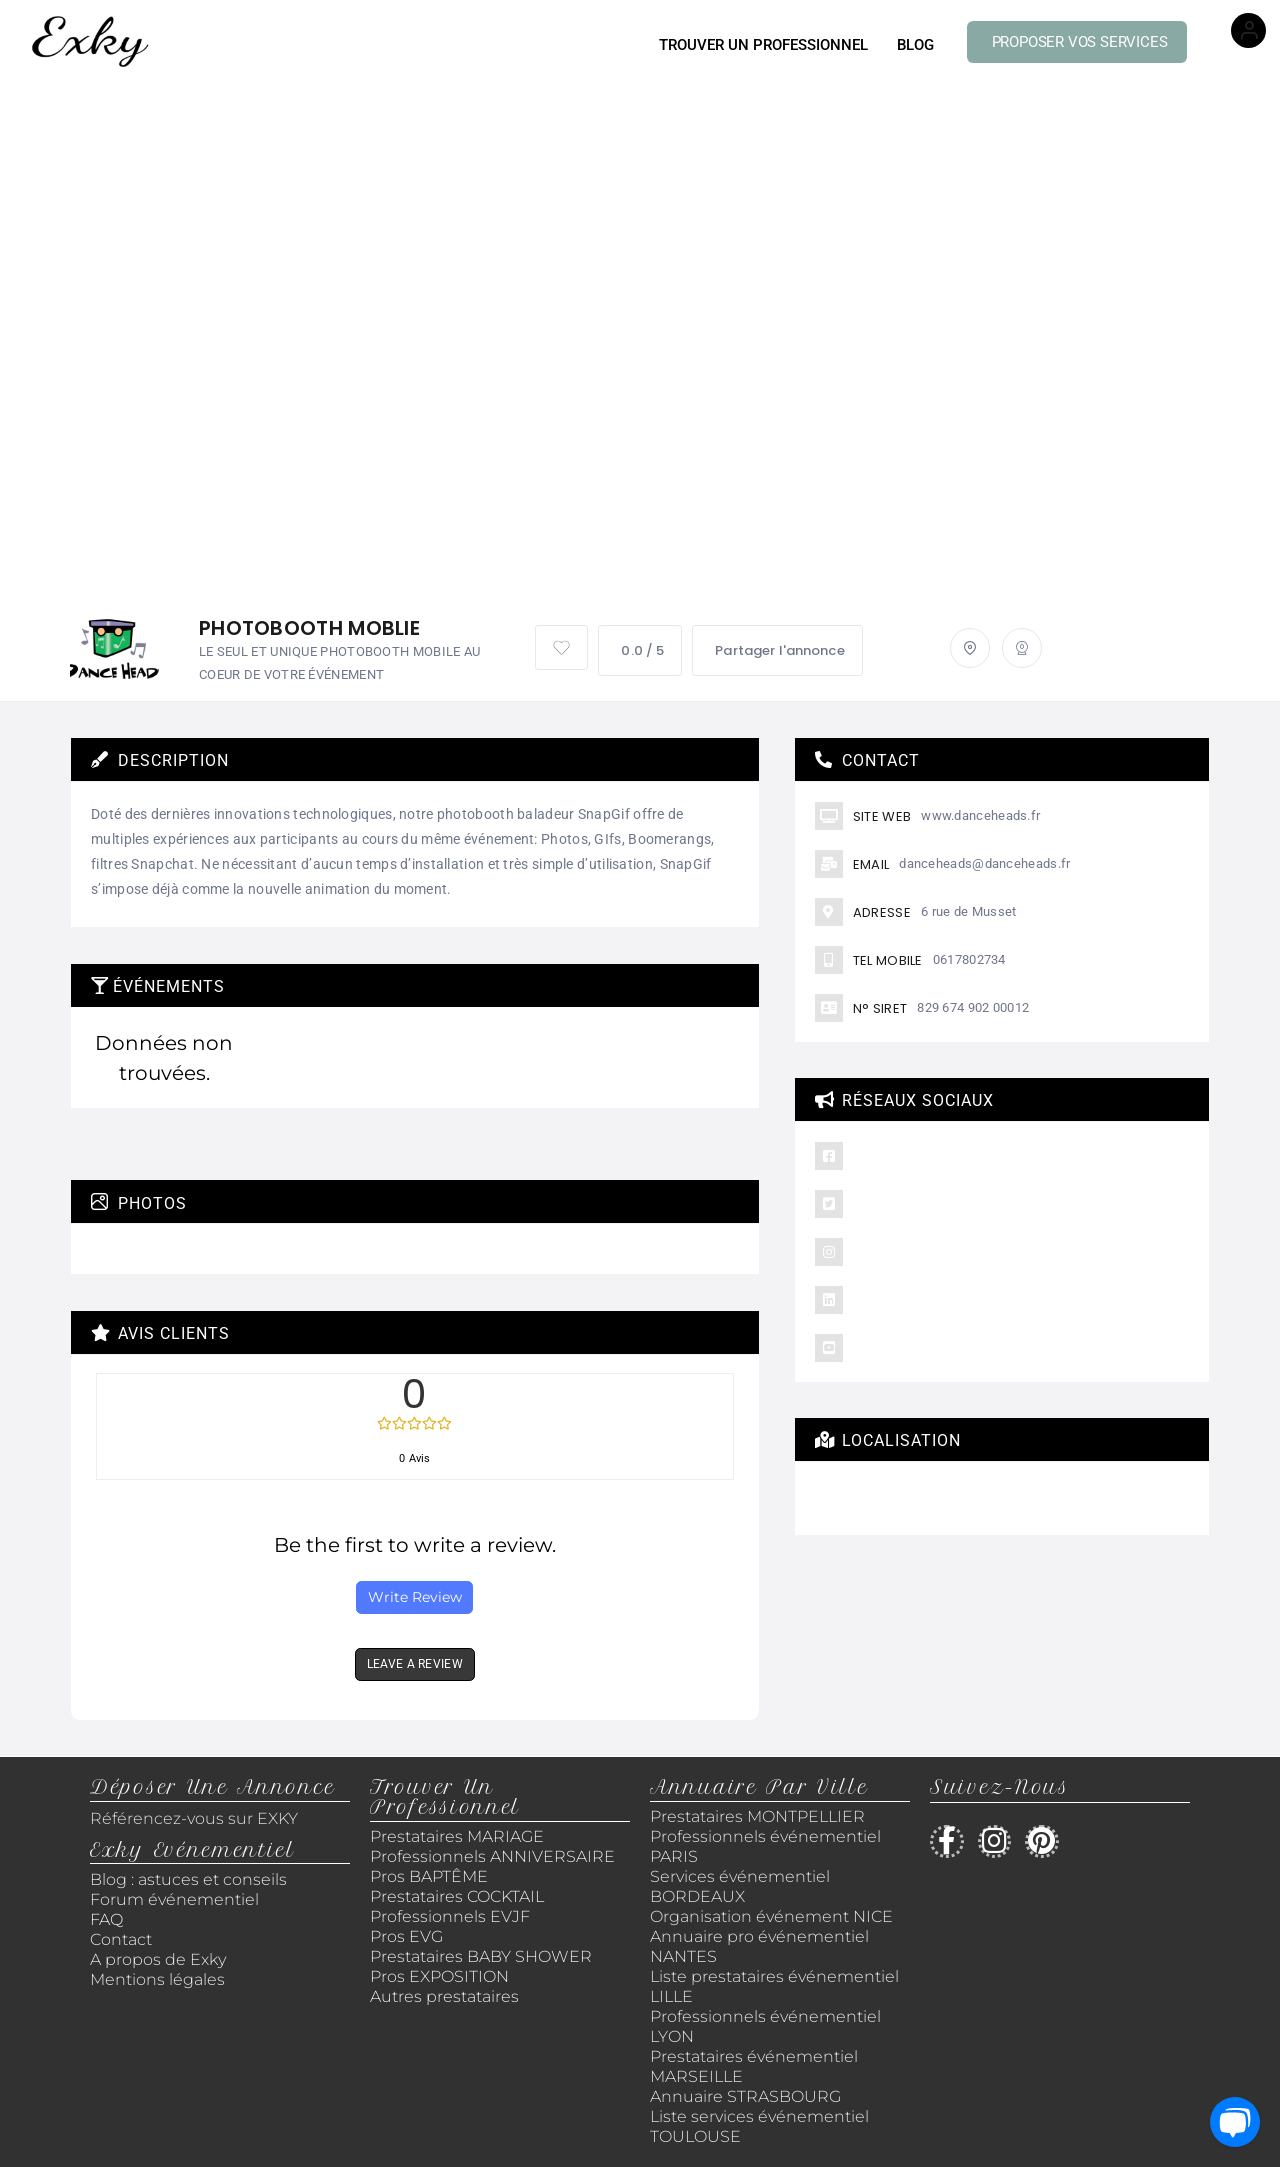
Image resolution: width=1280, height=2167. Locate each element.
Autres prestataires (444, 1996)
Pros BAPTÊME (429, 1876)
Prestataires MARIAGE (457, 1836)
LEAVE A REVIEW (415, 1664)
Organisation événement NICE (771, 1916)
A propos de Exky (160, 1959)
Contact (121, 1939)
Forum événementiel (174, 1899)
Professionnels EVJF (450, 1916)
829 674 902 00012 (973, 1007)
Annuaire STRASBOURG (745, 2096)
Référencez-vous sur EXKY (194, 1818)
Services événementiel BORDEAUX (740, 1886)
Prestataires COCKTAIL (457, 1896)
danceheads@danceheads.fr (984, 863)
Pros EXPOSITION (439, 1976)
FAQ (106, 1919)
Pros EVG (406, 1936)
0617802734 (969, 959)
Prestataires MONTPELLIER (757, 1816)
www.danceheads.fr (980, 815)
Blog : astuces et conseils (190, 1879)
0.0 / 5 (640, 650)
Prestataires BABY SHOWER (481, 1956)
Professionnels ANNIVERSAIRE (492, 1856)
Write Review (415, 1597)
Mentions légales (157, 1979)
